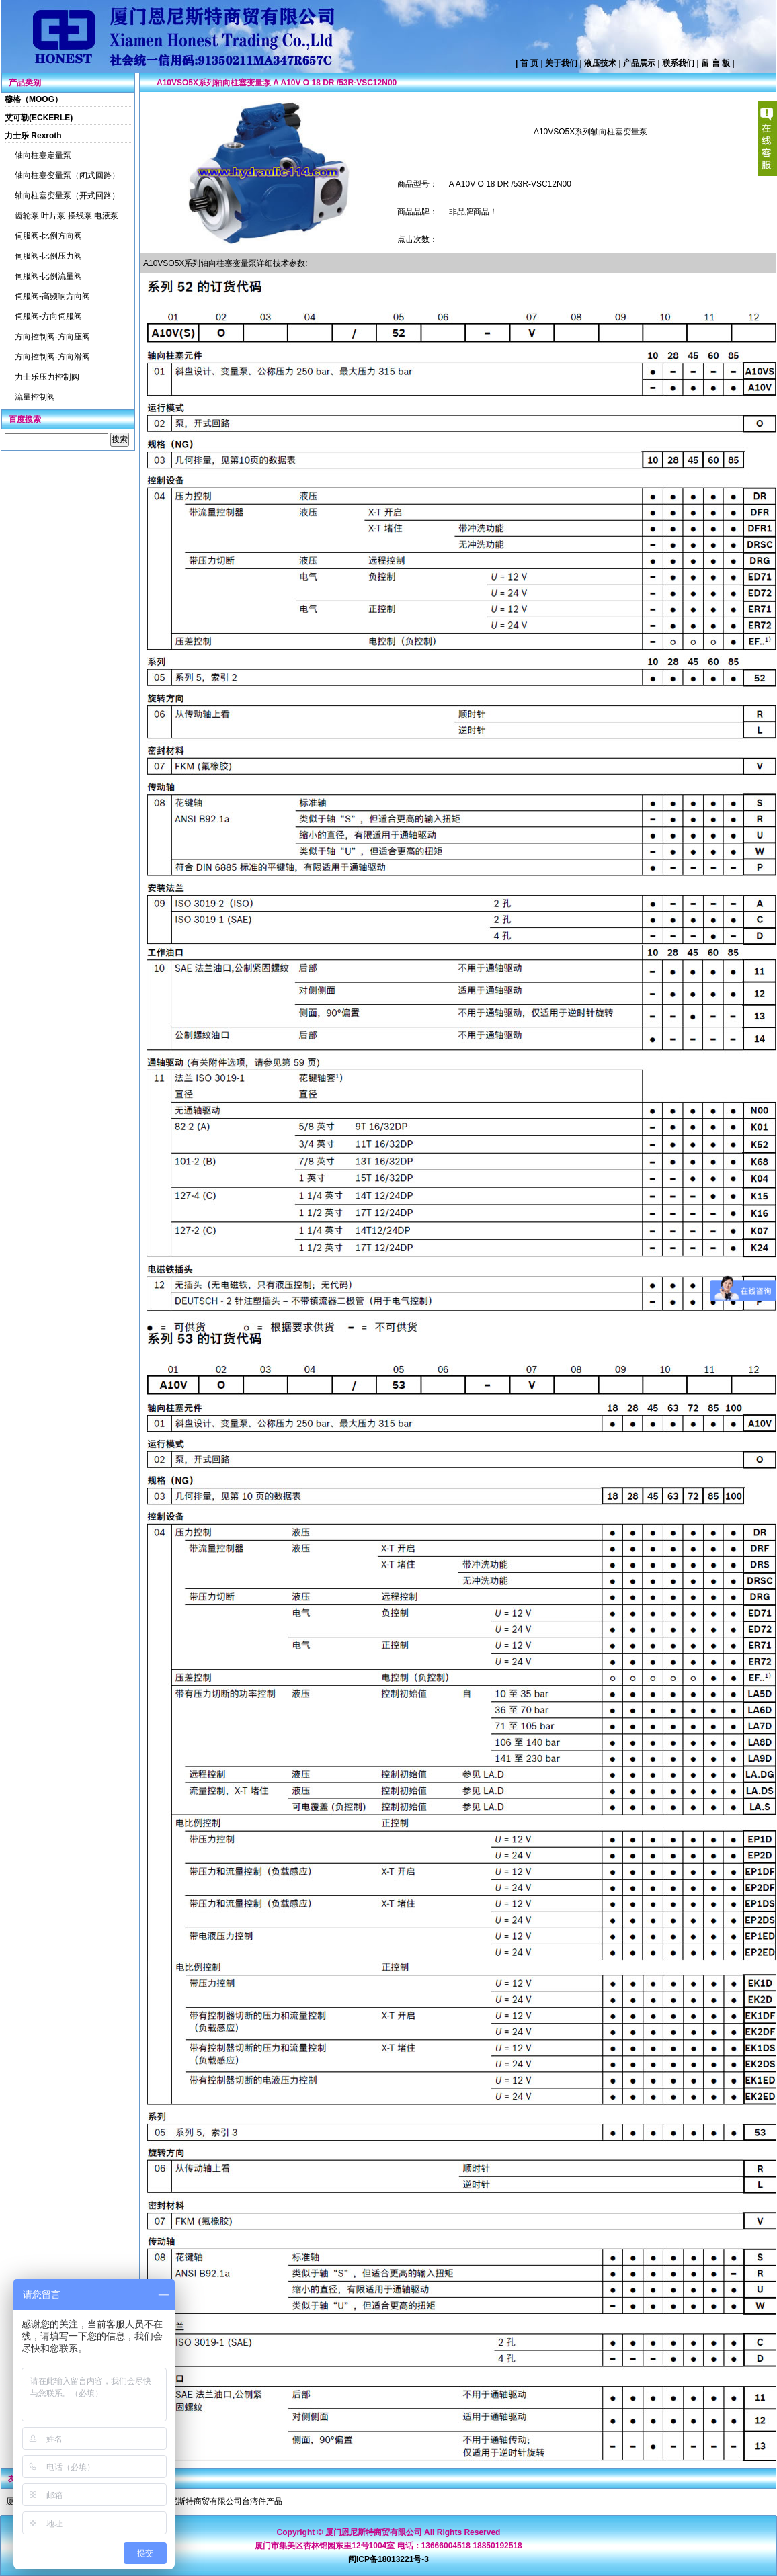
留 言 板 (715, 63)
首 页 (529, 63)
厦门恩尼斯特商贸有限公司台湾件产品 (213, 2501)
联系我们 (678, 63)
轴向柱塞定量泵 (43, 155)
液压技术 (600, 63)
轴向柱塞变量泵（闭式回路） (67, 175)
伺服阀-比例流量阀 (48, 276)
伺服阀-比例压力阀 (48, 256)
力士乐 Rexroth (33, 135)
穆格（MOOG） (34, 99)
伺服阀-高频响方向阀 (52, 296)
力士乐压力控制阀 (47, 377)
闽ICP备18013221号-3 (388, 2559)
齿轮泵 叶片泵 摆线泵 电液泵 (66, 215)
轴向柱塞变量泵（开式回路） (67, 195)
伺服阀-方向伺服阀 (48, 316)
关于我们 (561, 63)
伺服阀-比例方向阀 (48, 236)
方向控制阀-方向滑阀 (52, 356)
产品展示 (639, 63)
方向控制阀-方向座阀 (52, 336)
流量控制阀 (35, 397)
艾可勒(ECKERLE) (39, 117)
